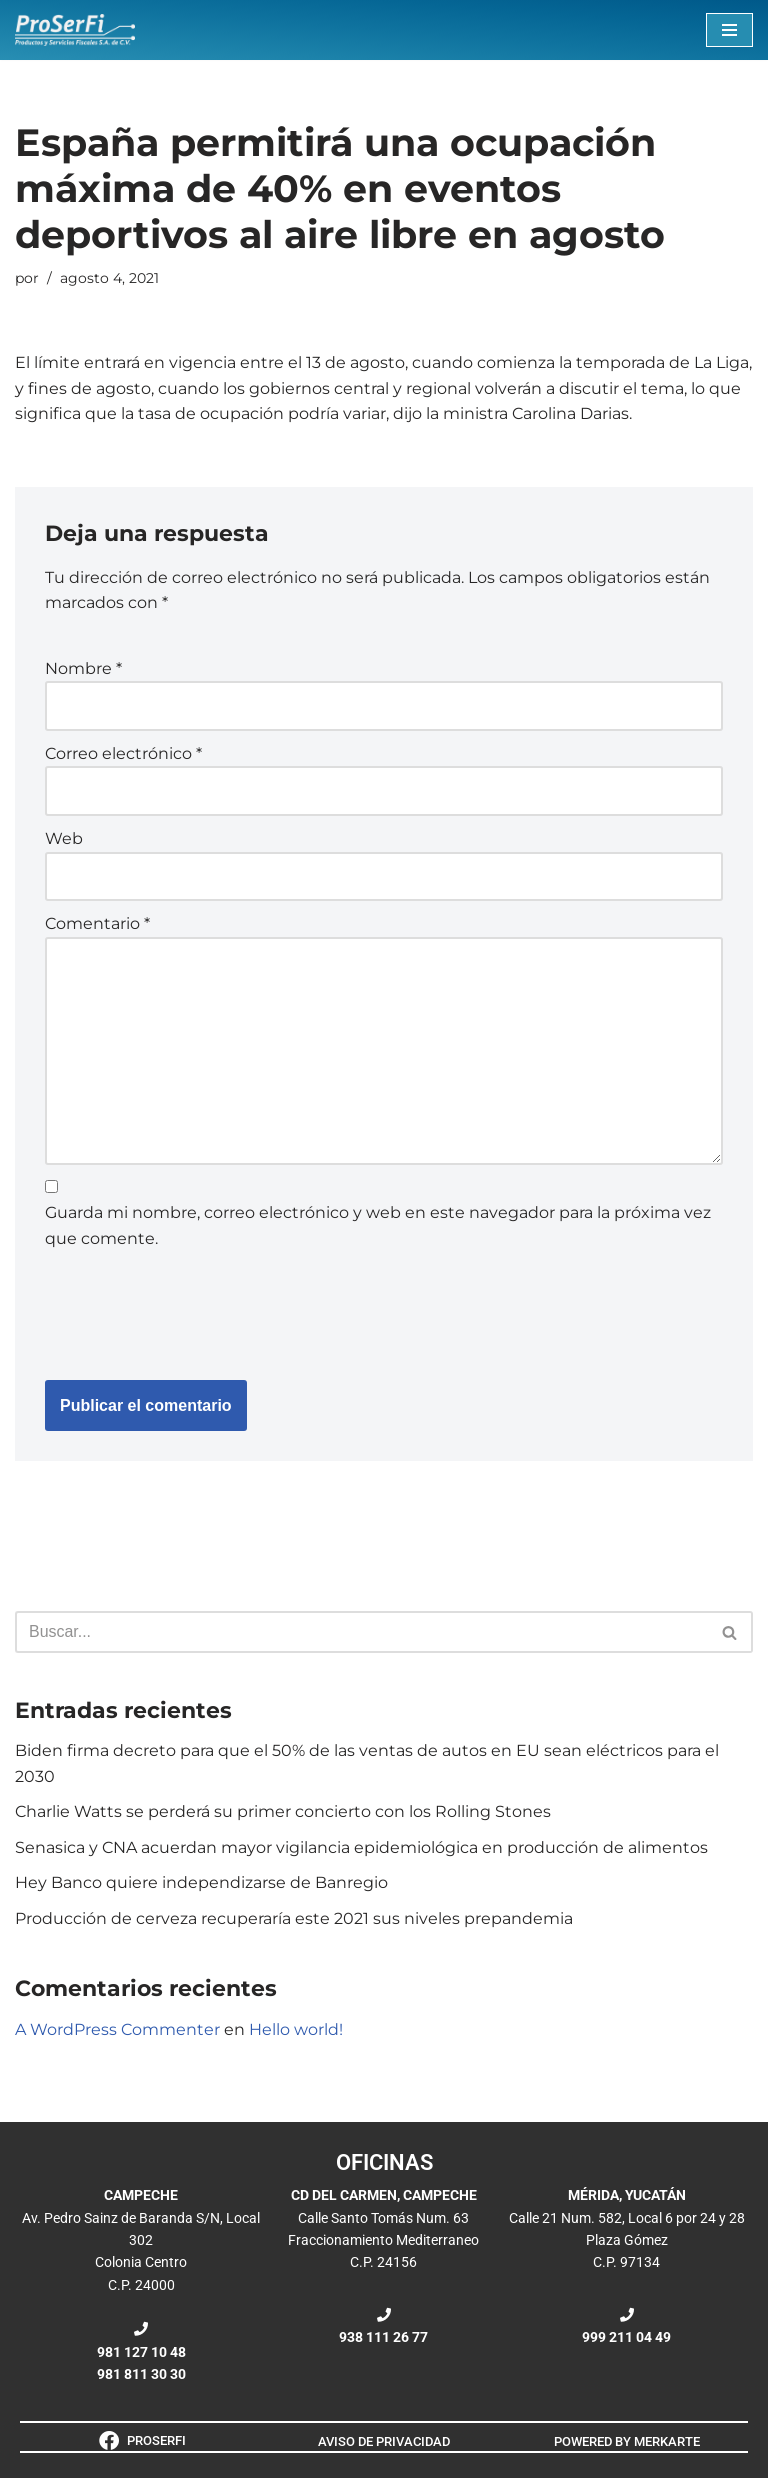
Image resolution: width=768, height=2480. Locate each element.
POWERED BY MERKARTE (627, 2442)
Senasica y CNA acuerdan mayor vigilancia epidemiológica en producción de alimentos (361, 1849)
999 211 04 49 (626, 2339)
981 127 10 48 (141, 2354)
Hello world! (296, 2030)
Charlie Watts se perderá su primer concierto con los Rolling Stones (283, 1813)
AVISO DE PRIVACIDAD (384, 2442)
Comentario (97, 924)
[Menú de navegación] (729, 30)
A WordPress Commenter (117, 2030)
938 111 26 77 (383, 2339)
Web (64, 839)
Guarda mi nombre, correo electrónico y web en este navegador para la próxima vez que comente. (378, 1227)
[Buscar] (361, 1634)
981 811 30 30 (141, 2376)
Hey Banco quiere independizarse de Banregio (201, 1884)
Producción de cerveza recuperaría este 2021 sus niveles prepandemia (294, 1920)
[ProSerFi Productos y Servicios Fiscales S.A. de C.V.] (75, 30)
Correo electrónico (123, 753)
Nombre (83, 668)
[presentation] (197, 1312)
